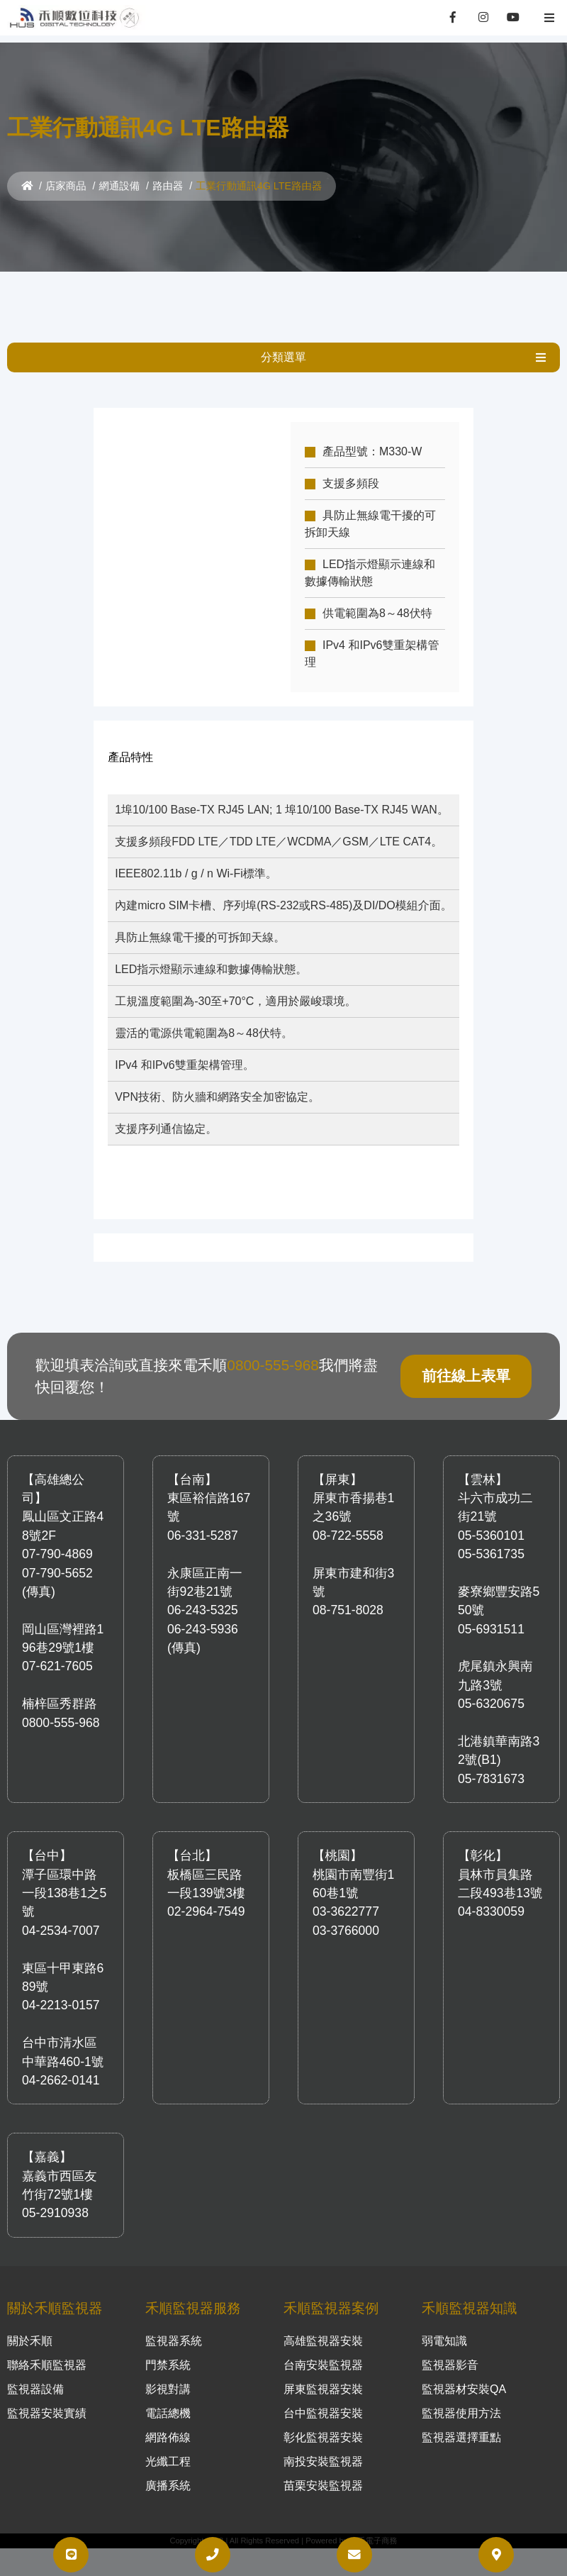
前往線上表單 (466, 1361)
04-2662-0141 (61, 2065)
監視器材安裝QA (464, 2374)
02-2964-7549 (206, 1896)
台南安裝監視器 (323, 2350)
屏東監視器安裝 (323, 2374)
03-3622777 (346, 1896)
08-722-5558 (348, 1521)
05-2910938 (55, 2198)
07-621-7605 (57, 1651)
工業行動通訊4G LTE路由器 (259, 185)
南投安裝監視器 (323, 2447)
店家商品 (65, 185)
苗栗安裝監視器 (323, 2471)
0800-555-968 (273, 1350)
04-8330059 (491, 1896)
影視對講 (168, 2374)
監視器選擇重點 (461, 2422)
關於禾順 (29, 2326)
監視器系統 (173, 2326)
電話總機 (168, 2398)
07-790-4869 (57, 1539)
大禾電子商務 (373, 2525)
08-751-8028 (348, 1595)
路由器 (167, 185)
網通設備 (119, 185)
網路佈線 (168, 2422)
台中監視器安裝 (323, 2398)
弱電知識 (444, 2326)
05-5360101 (491, 1521)
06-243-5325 (202, 1595)
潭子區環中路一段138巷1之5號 (64, 1878)
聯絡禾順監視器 (46, 2350)
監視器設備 (35, 2374)
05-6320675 (491, 1689)
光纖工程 (168, 2447)
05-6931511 (491, 1614)
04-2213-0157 (61, 1990)
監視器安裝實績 (46, 2398)
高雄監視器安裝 (323, 2326)
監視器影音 (450, 2350)
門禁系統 (168, 2350)
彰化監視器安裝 (323, 2422)
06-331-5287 (202, 1521)
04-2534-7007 (61, 1916)
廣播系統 (168, 2471)
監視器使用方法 (461, 2398)
